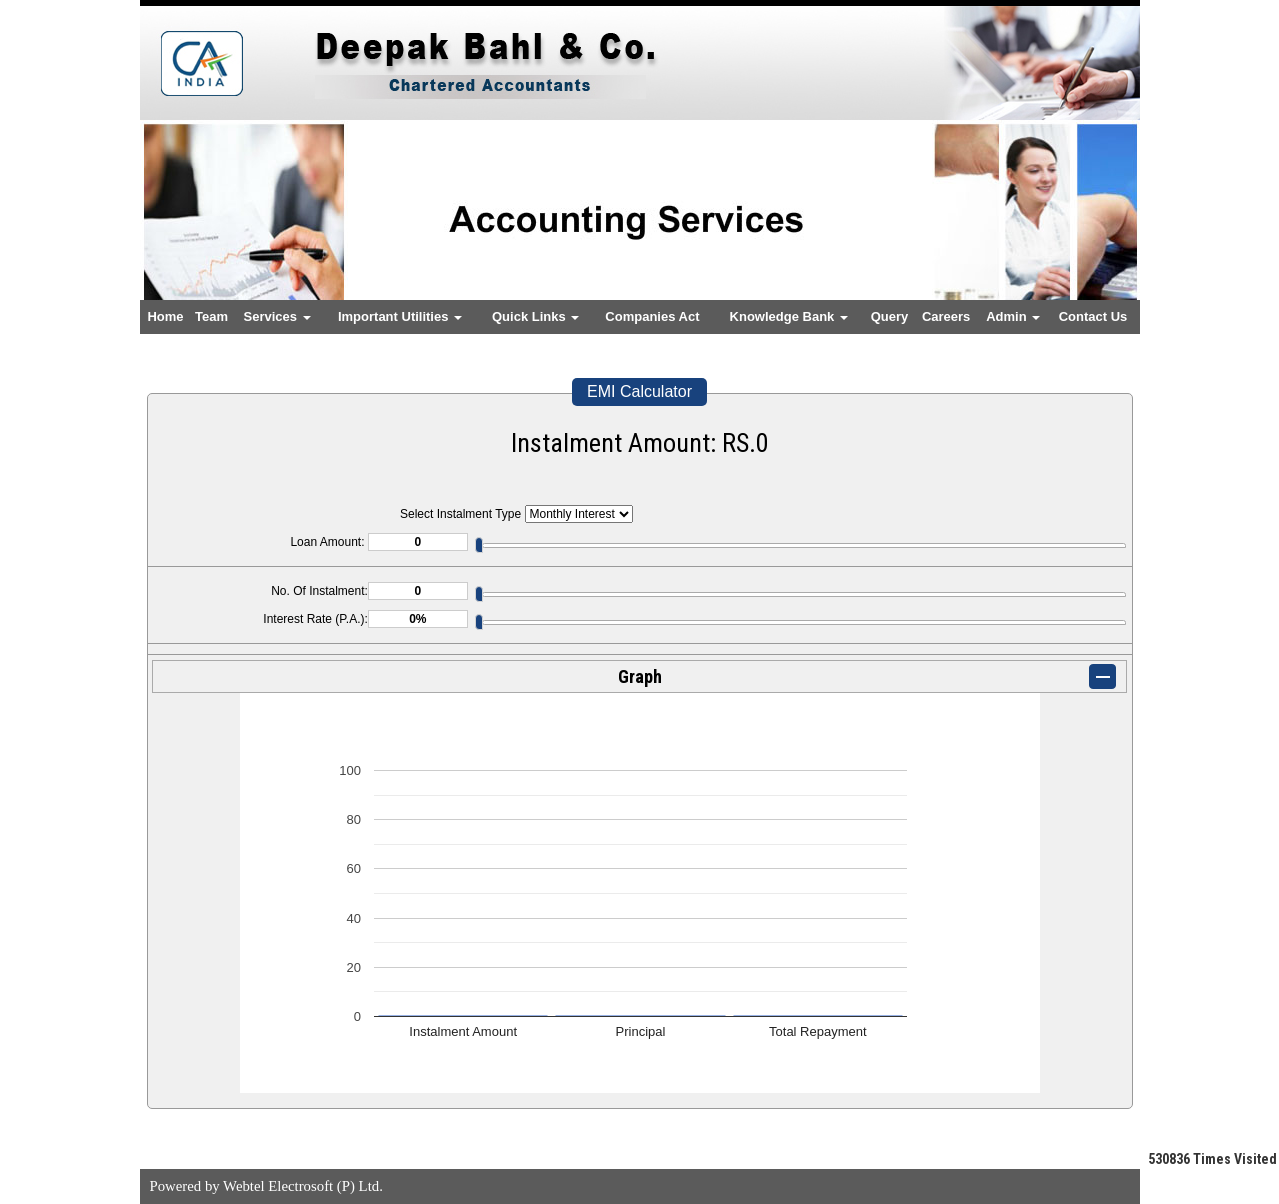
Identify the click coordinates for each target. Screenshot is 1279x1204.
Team (211, 316)
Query (890, 316)
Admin (1013, 316)
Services (277, 316)
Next (1093, 229)
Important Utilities (400, 316)
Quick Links (535, 316)
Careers (946, 316)
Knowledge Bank (789, 316)
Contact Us (1093, 316)
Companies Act (652, 316)
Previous (186, 229)
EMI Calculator (639, 391)
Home (165, 316)
